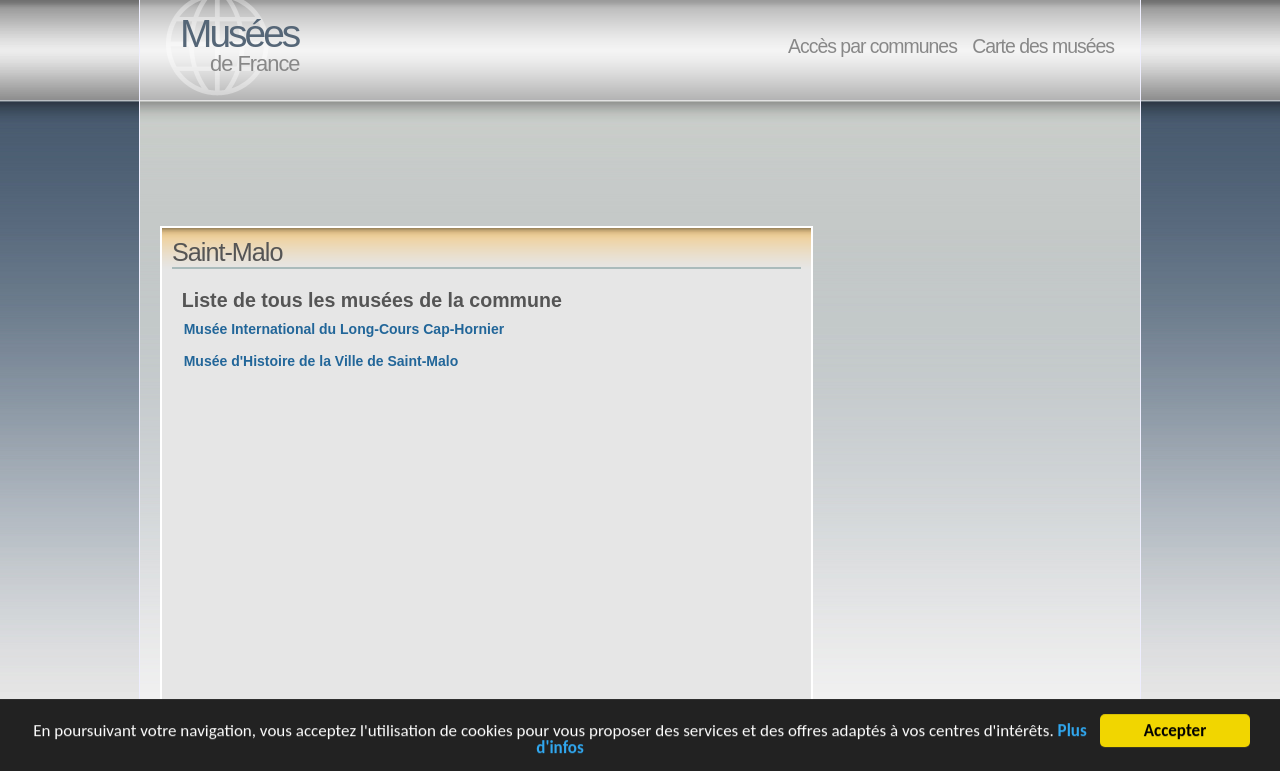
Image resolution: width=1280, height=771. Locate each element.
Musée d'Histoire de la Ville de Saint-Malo (321, 361)
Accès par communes (872, 46)
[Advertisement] (524, 181)
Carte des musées (1043, 46)
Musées (239, 33)
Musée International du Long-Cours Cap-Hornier (344, 329)
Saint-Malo (227, 252)
